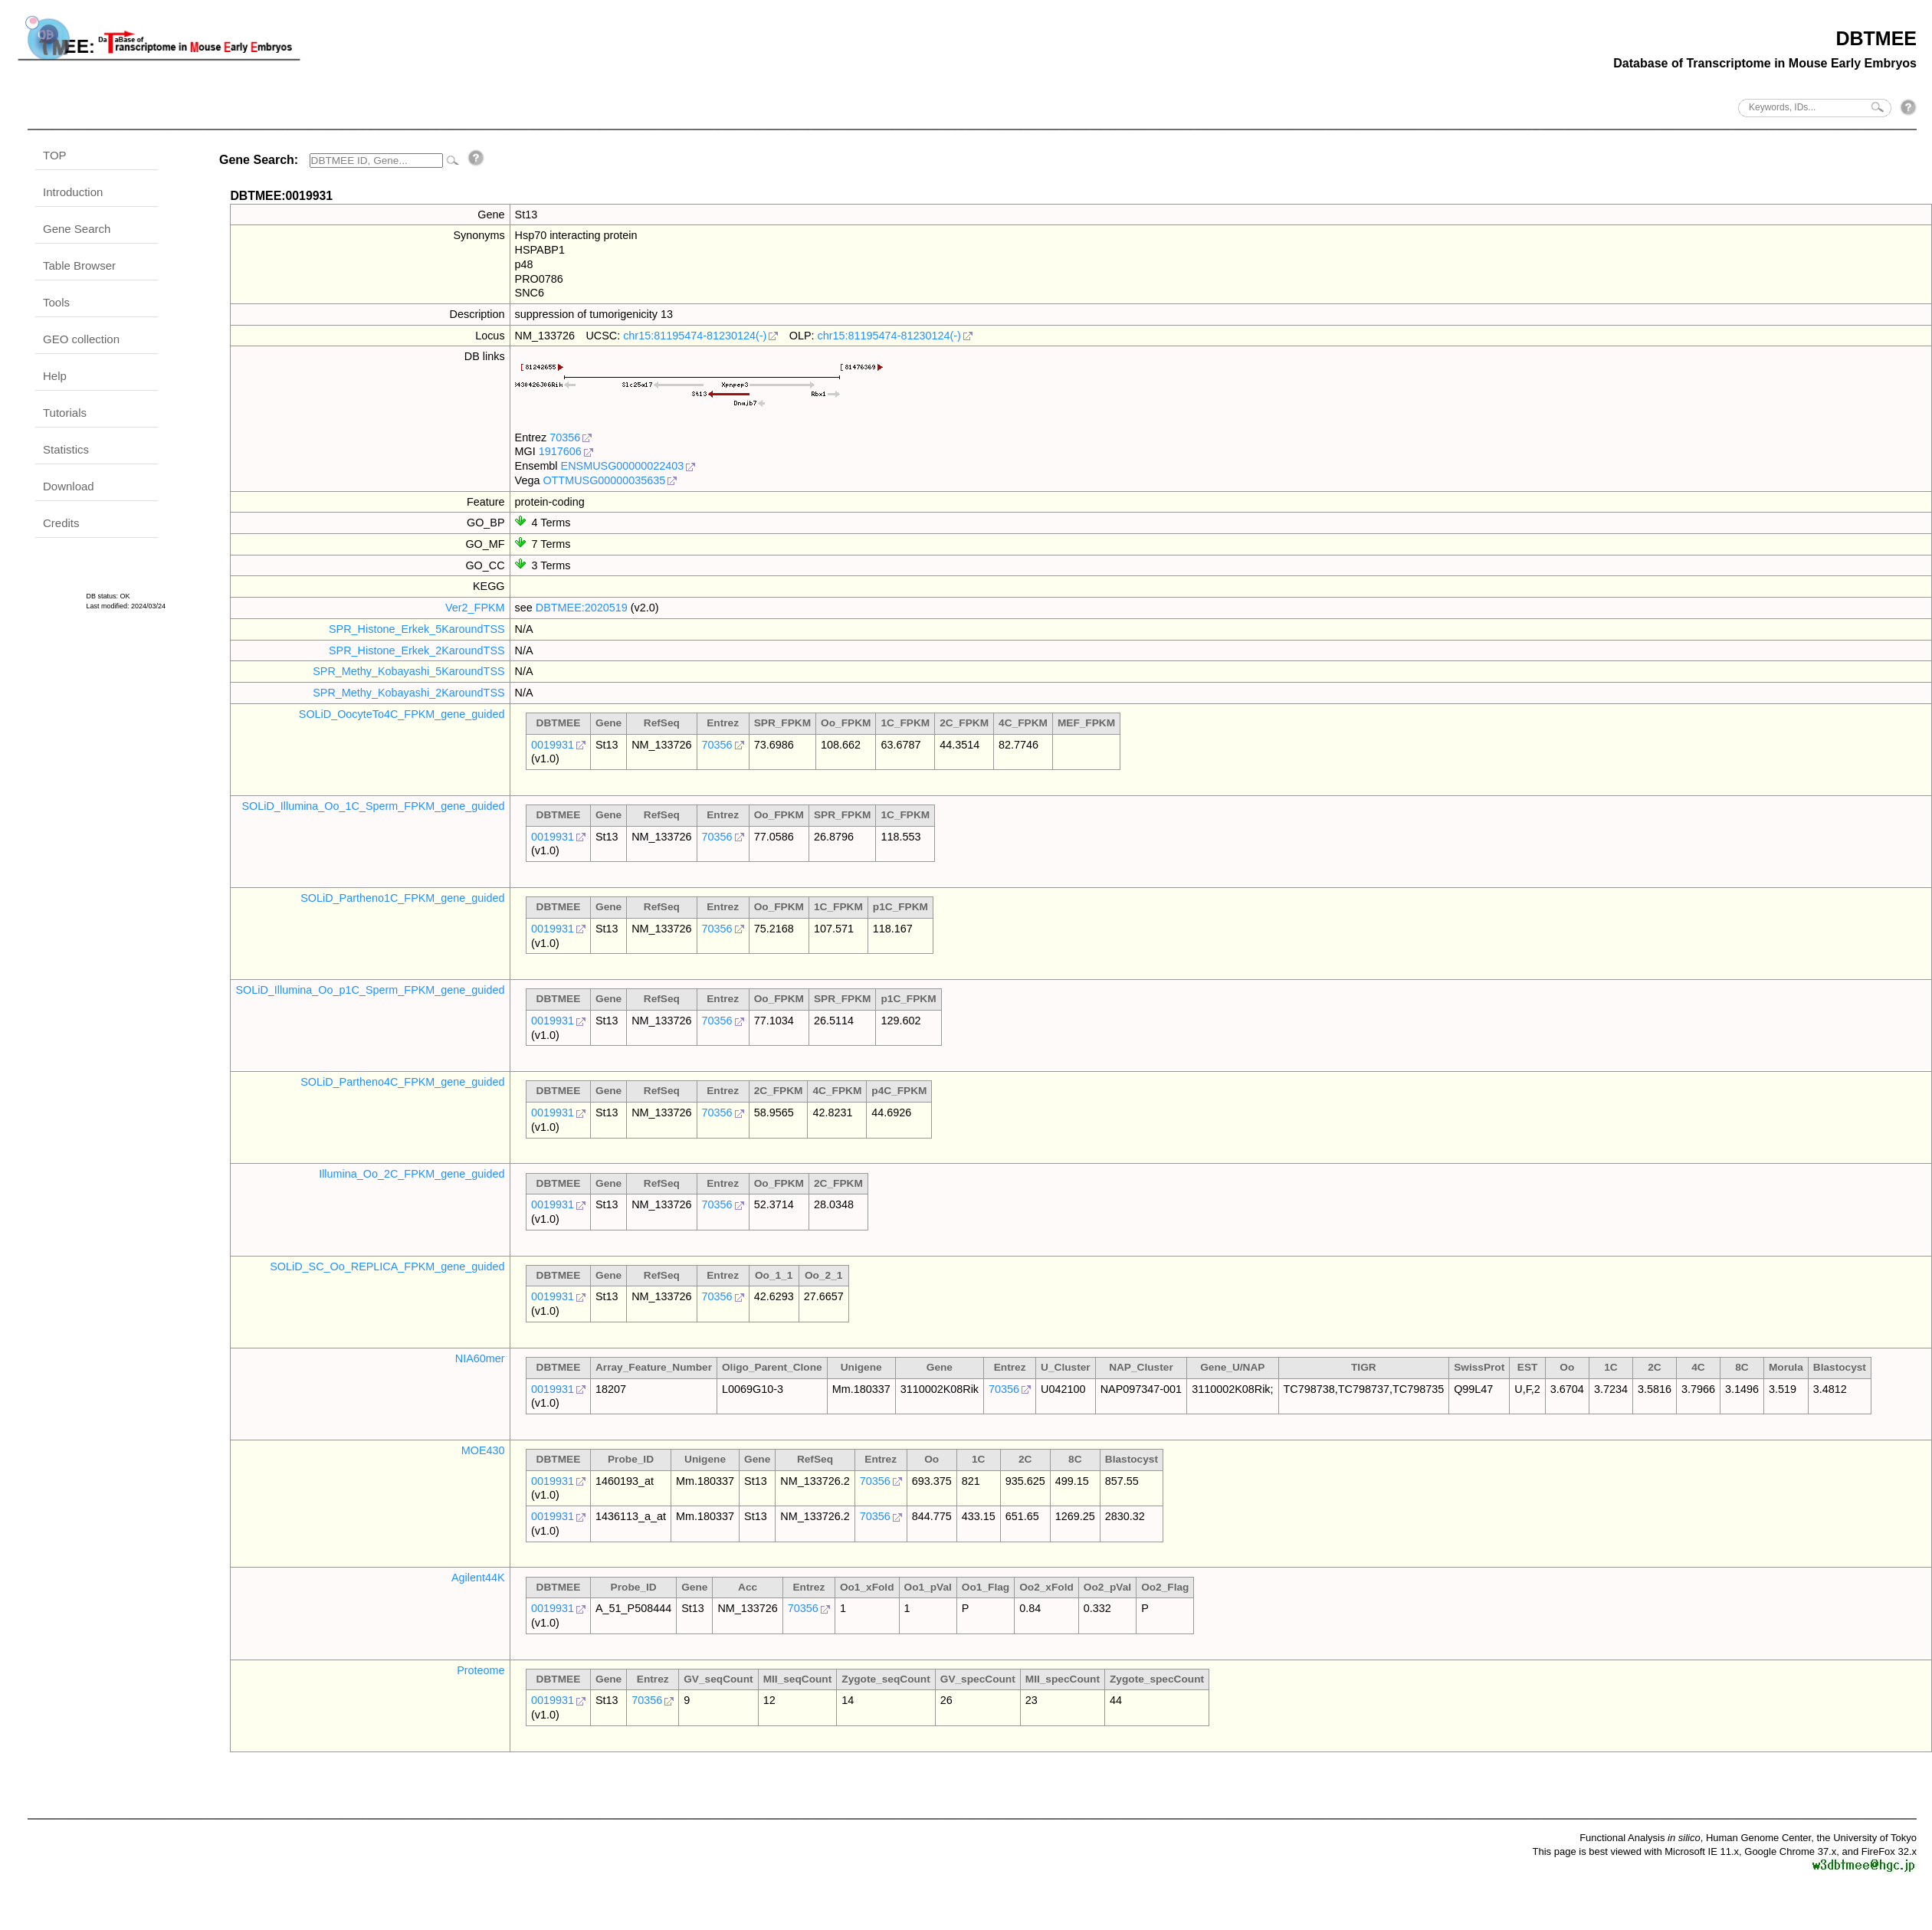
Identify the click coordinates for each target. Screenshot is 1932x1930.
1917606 (560, 451)
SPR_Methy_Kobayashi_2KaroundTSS (408, 692)
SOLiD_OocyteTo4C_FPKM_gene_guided (402, 714)
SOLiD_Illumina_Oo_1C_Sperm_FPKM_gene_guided (372, 806)
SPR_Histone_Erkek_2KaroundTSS (417, 650)
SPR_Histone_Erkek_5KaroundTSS (417, 629)
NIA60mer (480, 1358)
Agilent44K (478, 1577)
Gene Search (76, 228)
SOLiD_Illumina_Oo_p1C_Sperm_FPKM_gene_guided (369, 990)
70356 (564, 437)
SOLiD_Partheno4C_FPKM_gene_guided (402, 1082)
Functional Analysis (1640, 1837)
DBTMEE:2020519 (582, 607)
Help (55, 375)
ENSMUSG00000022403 (622, 466)
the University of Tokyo (1866, 1837)
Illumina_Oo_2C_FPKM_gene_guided (411, 1174)
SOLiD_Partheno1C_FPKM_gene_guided (402, 898)
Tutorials (65, 412)
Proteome (480, 1670)
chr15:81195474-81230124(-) (694, 335)
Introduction (73, 191)
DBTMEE (1876, 38)
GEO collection (81, 339)
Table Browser (79, 265)
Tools (56, 302)
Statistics (66, 449)
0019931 (552, 745)
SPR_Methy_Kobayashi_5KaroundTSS (408, 671)
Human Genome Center (1758, 1837)
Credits (61, 522)
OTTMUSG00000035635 (604, 480)
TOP (55, 155)
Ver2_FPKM (475, 607)
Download (68, 486)
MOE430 (483, 1450)
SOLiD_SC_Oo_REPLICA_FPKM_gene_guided (387, 1266)
